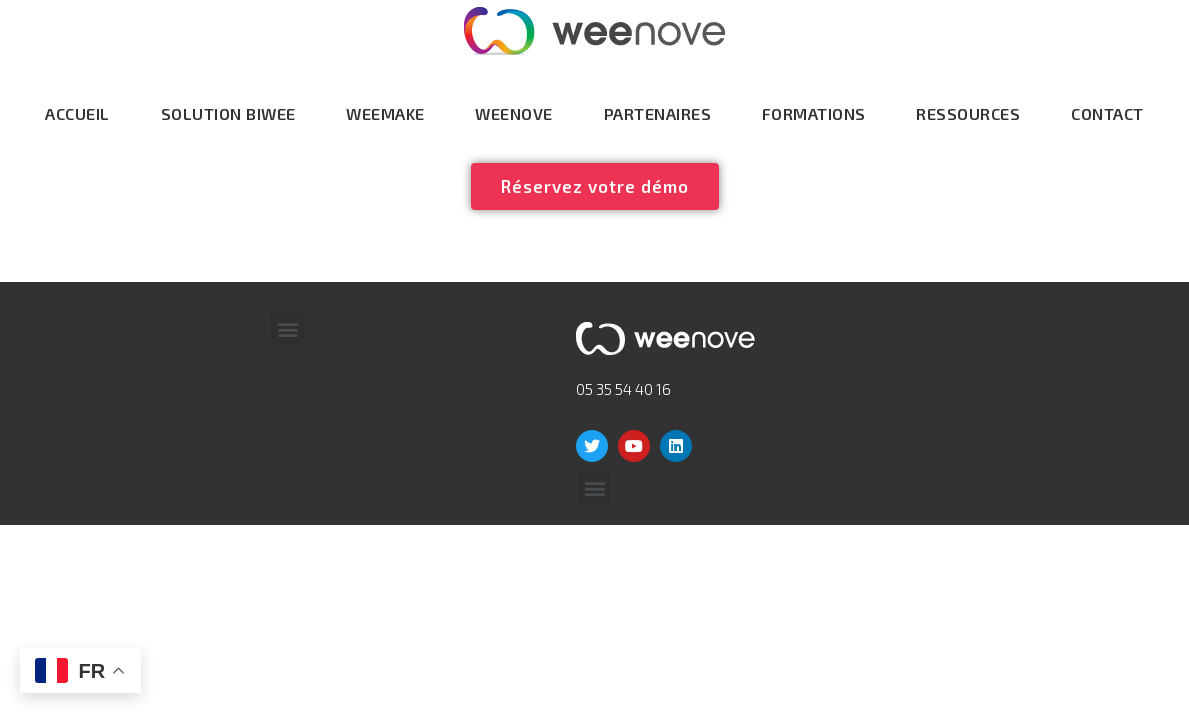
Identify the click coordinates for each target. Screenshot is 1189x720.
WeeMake (385, 113)
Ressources (968, 113)
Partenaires (658, 113)
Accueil (77, 113)
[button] (287, 328)
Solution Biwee (228, 113)
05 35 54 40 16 (623, 389)
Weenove (514, 113)
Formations (814, 113)
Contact (1107, 113)
